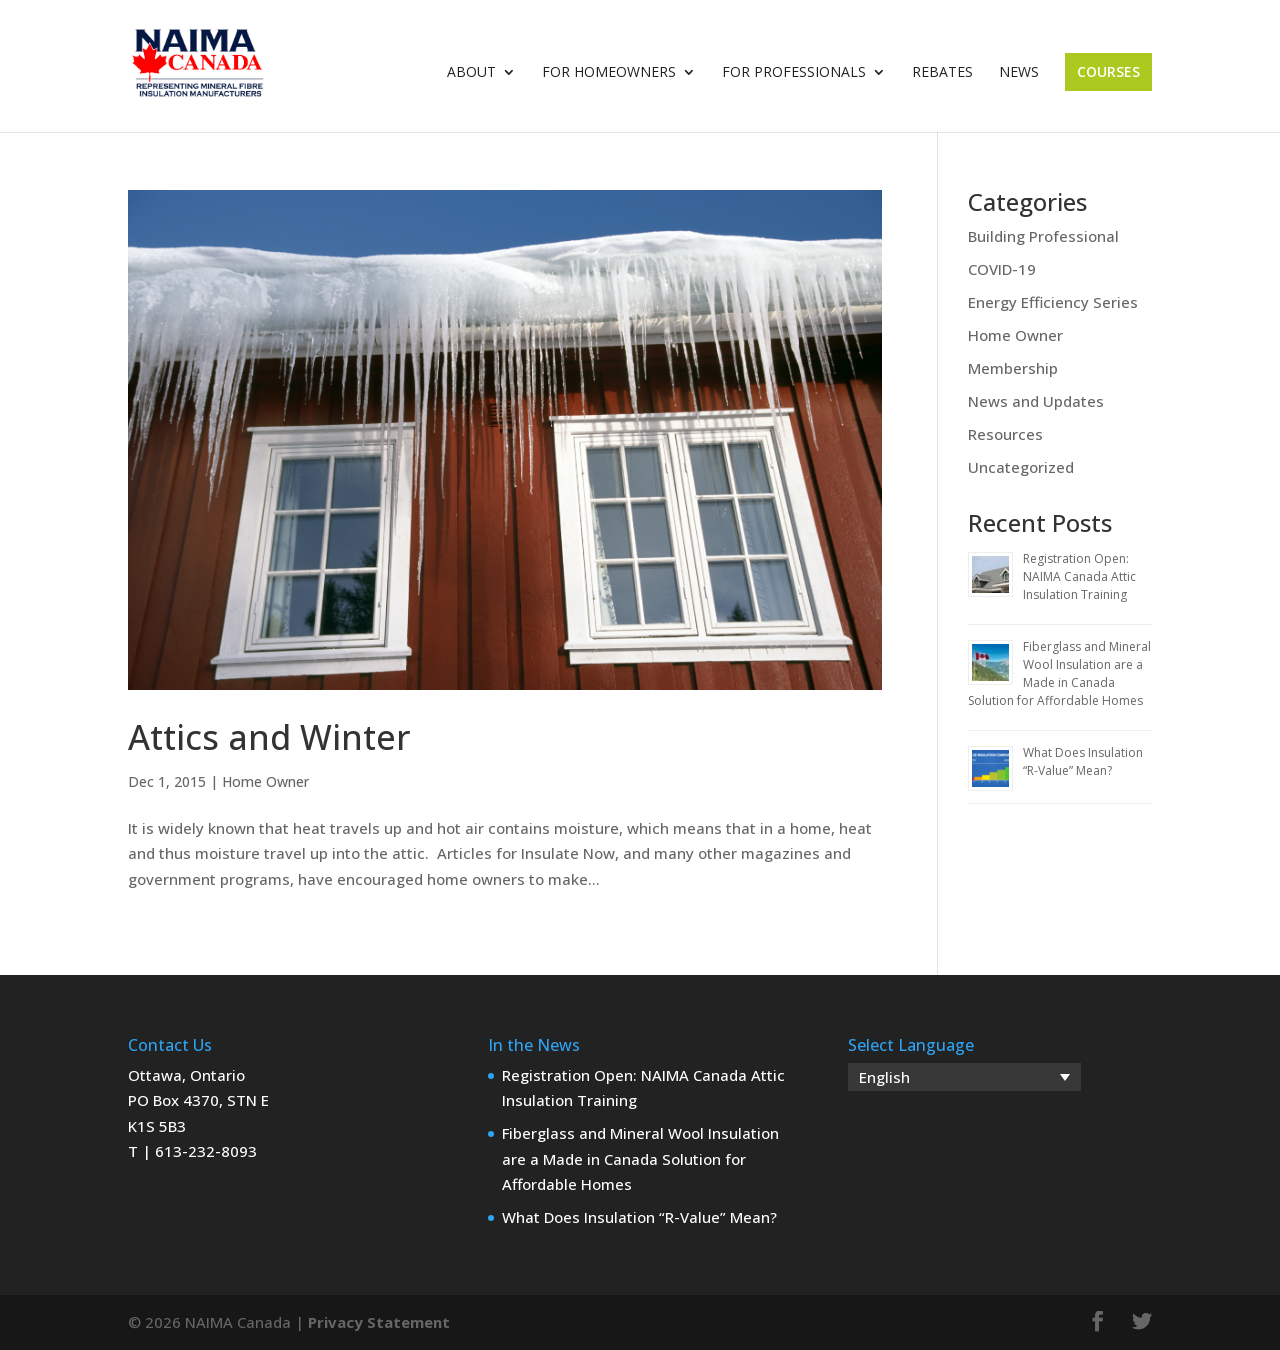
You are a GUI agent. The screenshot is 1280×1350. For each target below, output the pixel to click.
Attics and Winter (269, 737)
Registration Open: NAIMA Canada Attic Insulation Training (1079, 576)
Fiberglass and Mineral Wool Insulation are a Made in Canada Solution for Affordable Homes (1059, 673)
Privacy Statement (379, 1322)
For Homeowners (609, 73)
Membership (1013, 368)
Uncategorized (1021, 467)
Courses (1108, 71)
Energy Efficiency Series (1053, 302)
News (1019, 73)
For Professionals (794, 73)
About (471, 73)
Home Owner (265, 781)
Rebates (942, 73)
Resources (1005, 434)
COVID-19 (1002, 269)
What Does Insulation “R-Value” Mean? (1083, 761)
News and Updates (1036, 401)
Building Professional (1043, 236)
